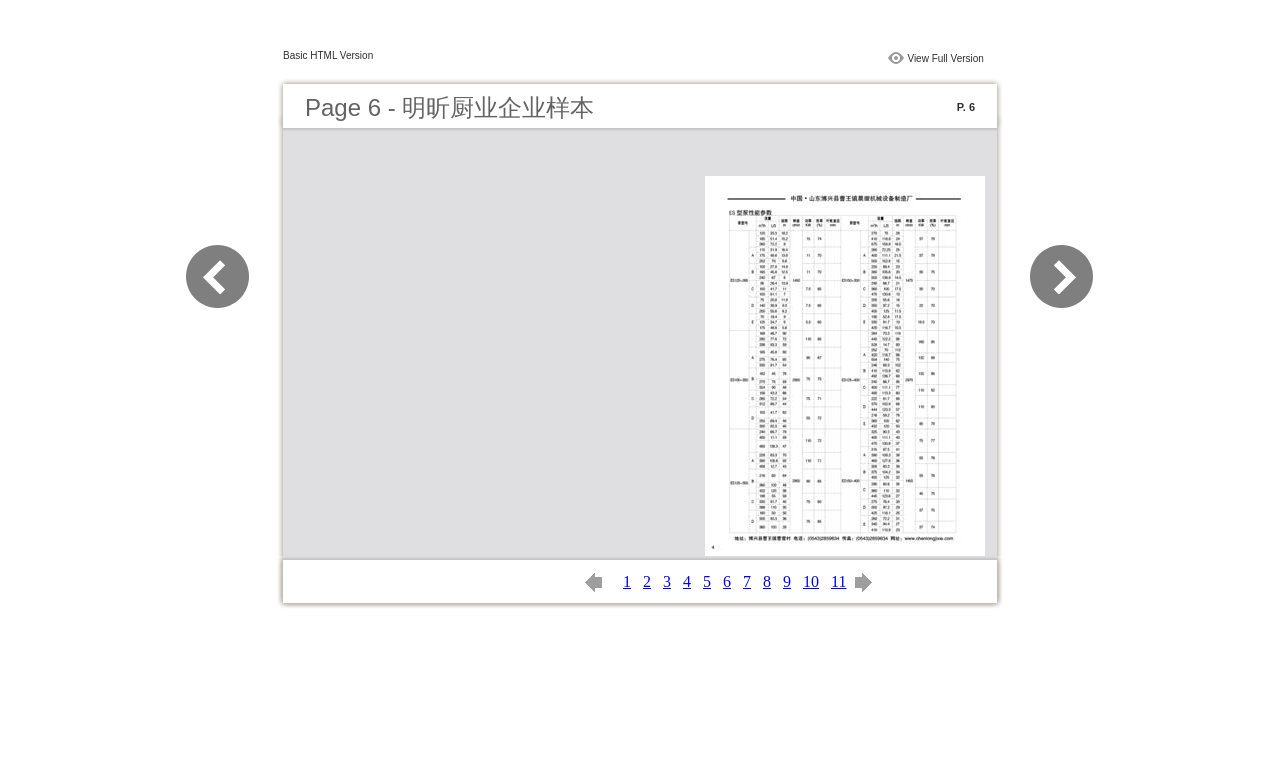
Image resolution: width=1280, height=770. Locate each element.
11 (838, 581)
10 (811, 581)
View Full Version (945, 58)
